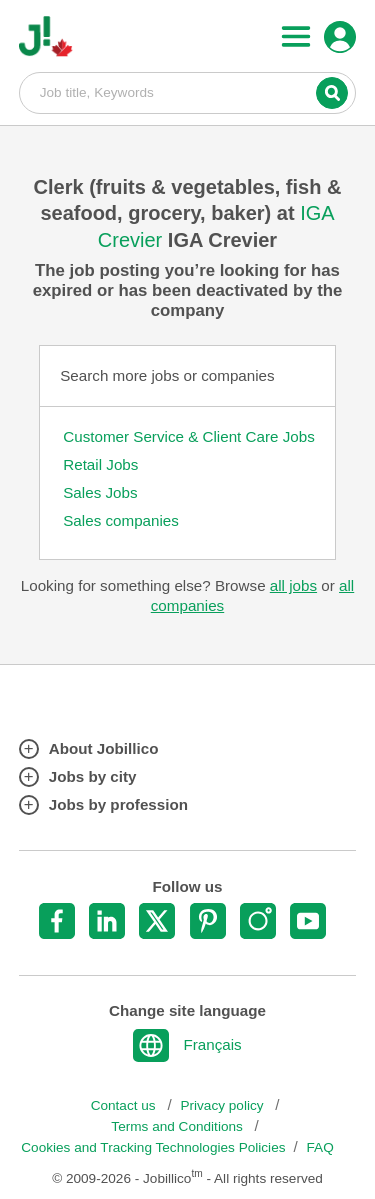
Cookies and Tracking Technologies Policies (153, 1147)
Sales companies (121, 520)
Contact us (125, 1105)
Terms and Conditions (178, 1126)
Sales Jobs (100, 492)
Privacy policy (223, 1105)
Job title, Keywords (188, 92)
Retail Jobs (100, 464)
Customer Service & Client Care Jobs (189, 436)
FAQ (320, 1147)
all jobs (293, 585)
